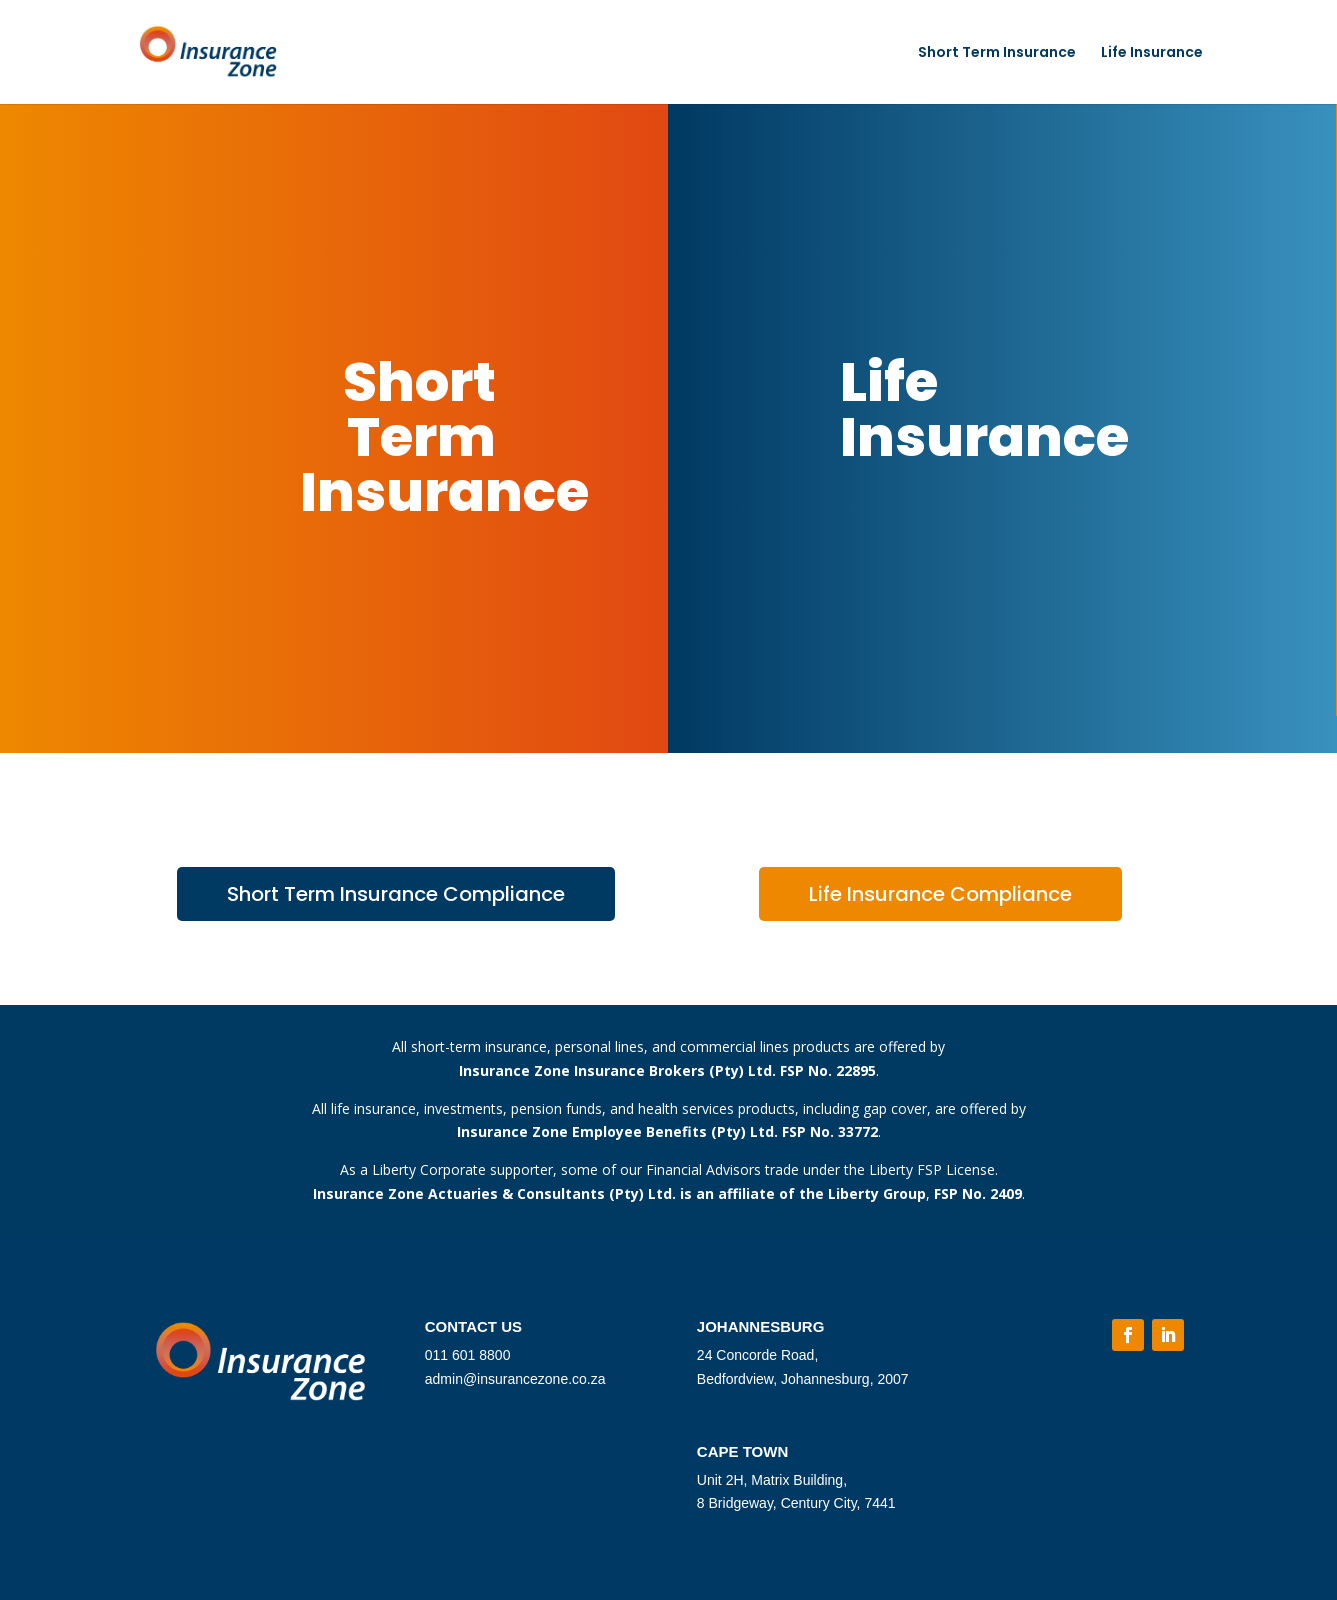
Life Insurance (1152, 53)
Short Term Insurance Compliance (396, 894)
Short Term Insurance (997, 53)
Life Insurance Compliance (940, 894)
